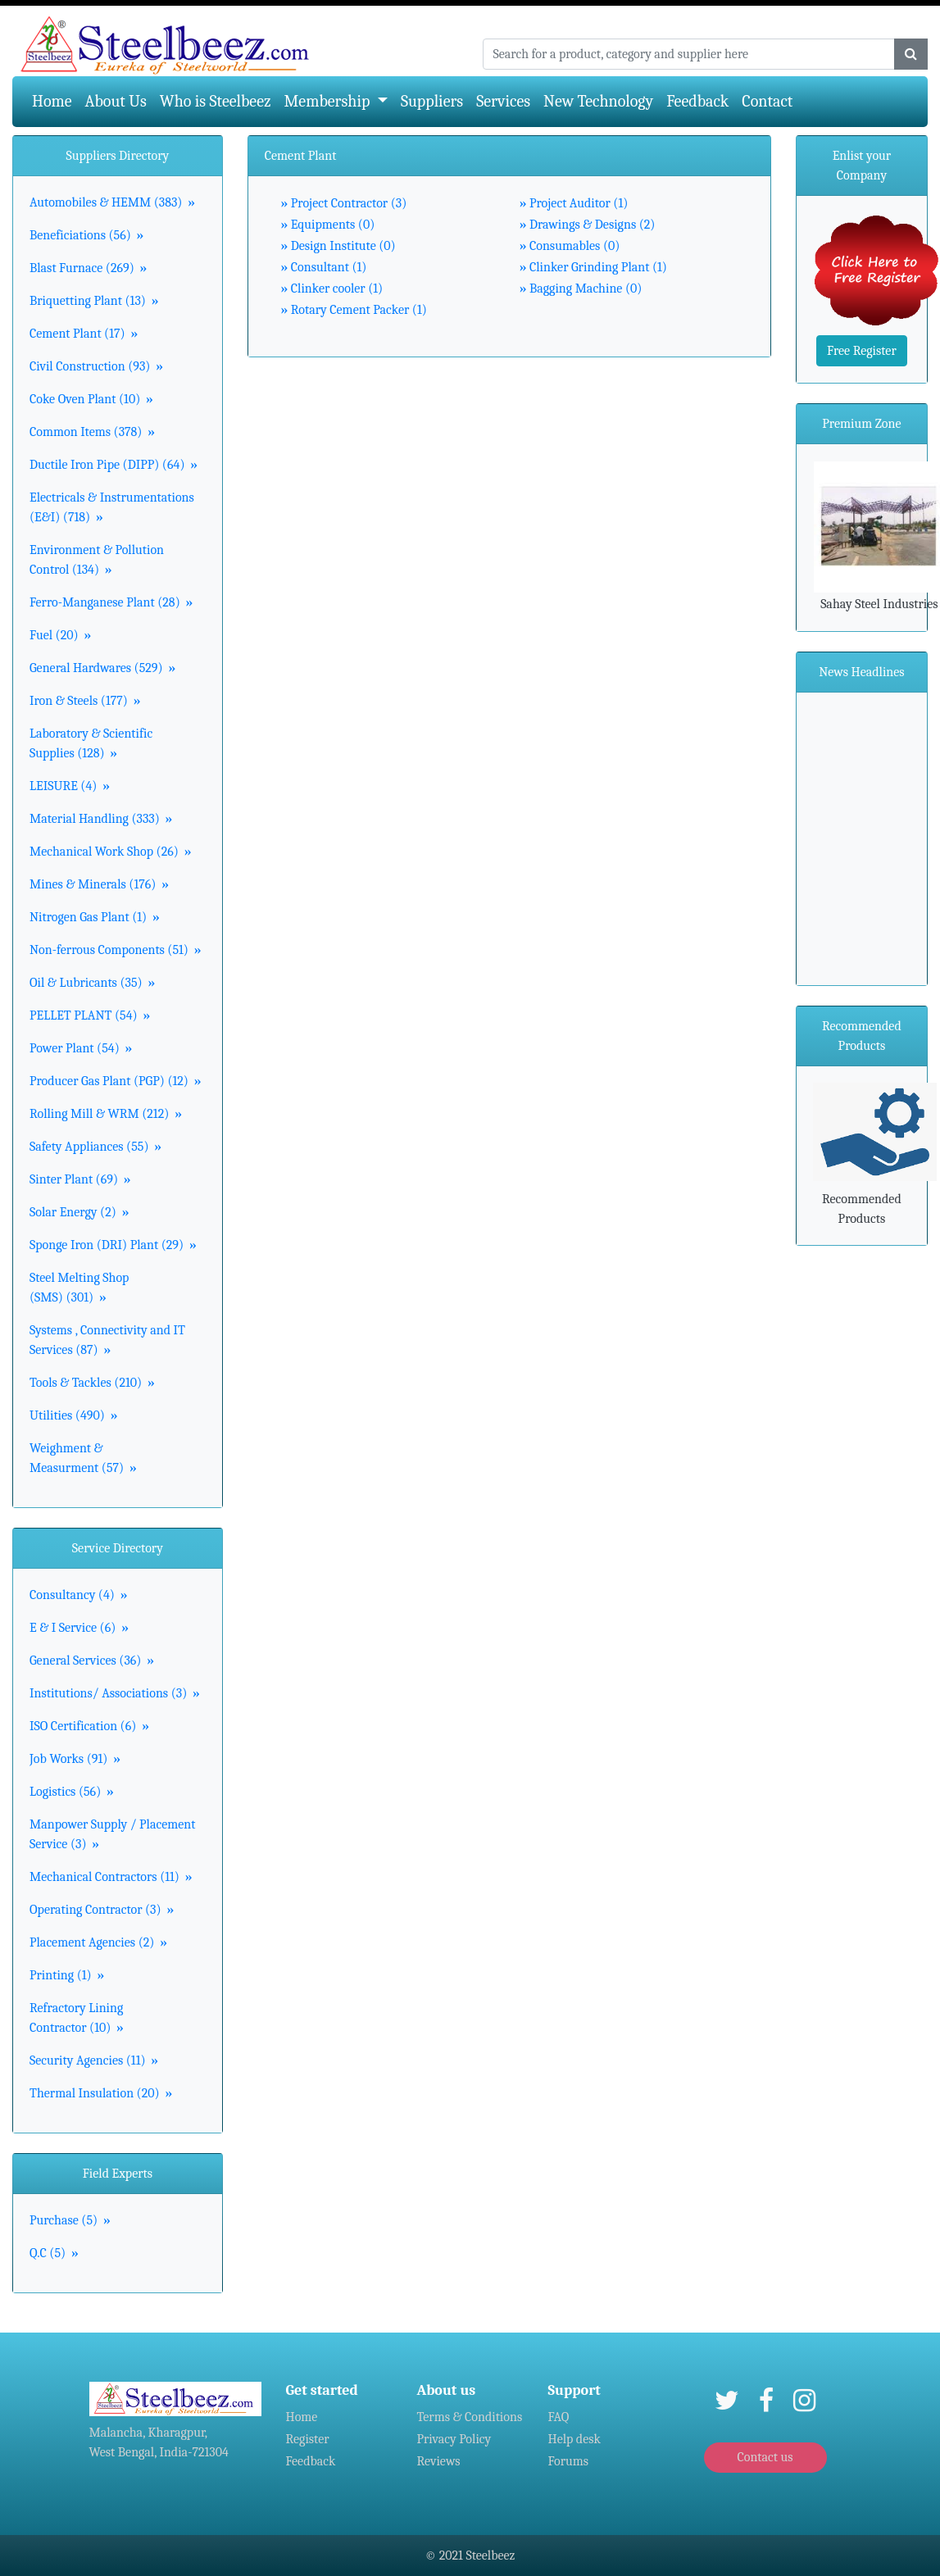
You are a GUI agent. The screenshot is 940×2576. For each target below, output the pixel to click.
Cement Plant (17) (84, 333)
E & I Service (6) (79, 1627)
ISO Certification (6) (89, 1726)
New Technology (598, 101)
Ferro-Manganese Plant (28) (111, 602)
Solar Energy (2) (79, 1212)
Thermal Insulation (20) (101, 2093)
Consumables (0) (570, 246)
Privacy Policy (454, 2439)
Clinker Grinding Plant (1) (593, 267)
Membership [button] (329, 101)
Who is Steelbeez (215, 101)
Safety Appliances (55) (95, 1146)
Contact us (764, 2457)
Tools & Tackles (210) (92, 1382)
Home (55, 100)
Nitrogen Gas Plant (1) (95, 917)
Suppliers (432, 101)
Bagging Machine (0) (581, 288)
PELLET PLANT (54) (90, 1015)
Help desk (574, 2439)
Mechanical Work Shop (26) (110, 851)
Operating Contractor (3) (102, 1909)
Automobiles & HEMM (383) (112, 202)
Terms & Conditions (470, 2417)
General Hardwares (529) (102, 668)
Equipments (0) (328, 224)
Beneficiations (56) (86, 235)
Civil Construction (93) (96, 366)
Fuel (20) (60, 635)
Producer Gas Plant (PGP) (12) (116, 1081)
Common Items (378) (92, 432)
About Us (116, 101)
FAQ (559, 2417)
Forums (568, 2461)
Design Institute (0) (338, 246)
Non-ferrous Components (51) (116, 950)
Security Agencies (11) (94, 2060)
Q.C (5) (54, 2253)
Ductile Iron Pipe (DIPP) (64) (114, 464)
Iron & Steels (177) (85, 700)
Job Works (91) (75, 1758)
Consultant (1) (324, 267)
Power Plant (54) (81, 1048)
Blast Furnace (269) (88, 268)
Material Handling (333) (101, 818)
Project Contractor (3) (344, 203)
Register (307, 2439)
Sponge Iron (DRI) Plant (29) (113, 1245)
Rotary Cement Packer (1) (354, 309)
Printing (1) (67, 1975)
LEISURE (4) (70, 786)
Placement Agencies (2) (98, 1942)
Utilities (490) (73, 1415)
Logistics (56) (72, 1791)
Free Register (862, 350)
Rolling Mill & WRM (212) (106, 1113)
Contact (767, 101)
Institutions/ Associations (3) (115, 1693)
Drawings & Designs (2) (588, 224)
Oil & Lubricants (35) (92, 982)
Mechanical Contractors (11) (111, 1877)
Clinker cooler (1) (332, 288)
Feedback (697, 101)
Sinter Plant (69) (80, 1179)
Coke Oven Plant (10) (91, 399)
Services (503, 101)
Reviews (439, 2461)
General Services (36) (92, 1660)
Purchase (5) (70, 2220)
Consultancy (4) (79, 1595)
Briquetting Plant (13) (94, 300)
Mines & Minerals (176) (99, 884)
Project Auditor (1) (574, 203)
